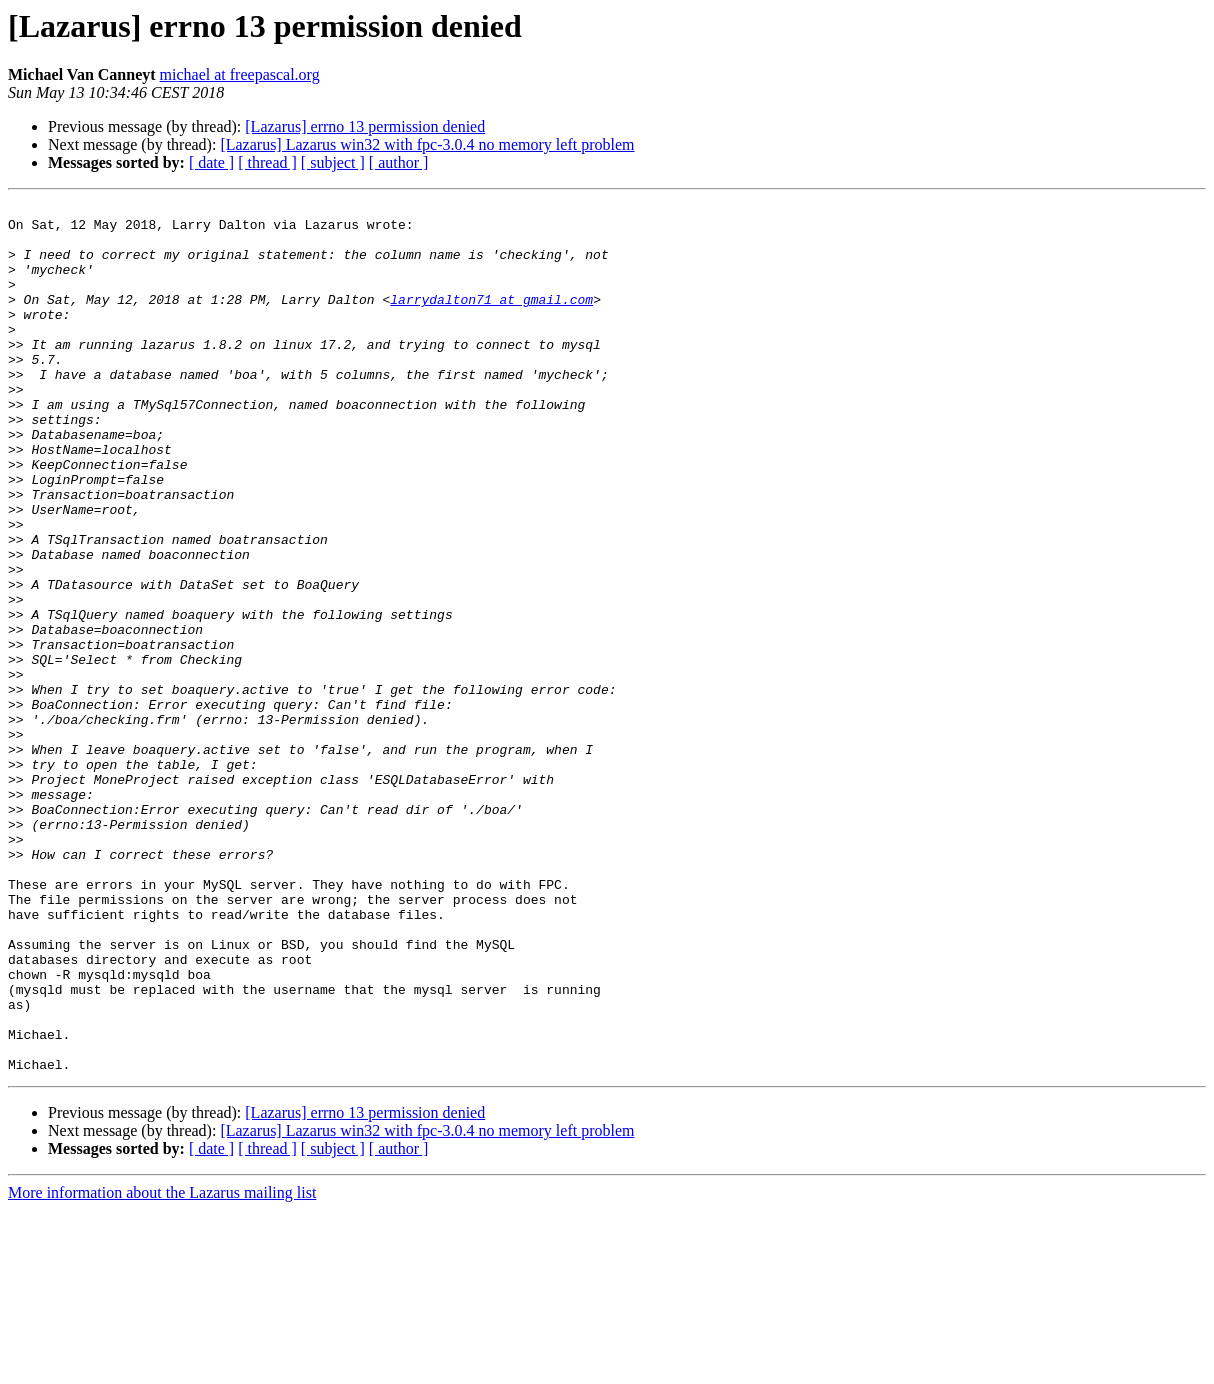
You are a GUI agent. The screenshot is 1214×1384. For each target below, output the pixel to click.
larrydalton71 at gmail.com (491, 320)
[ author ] (399, 162)
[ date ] (211, 162)
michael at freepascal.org (240, 74)
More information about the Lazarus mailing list (162, 1366)
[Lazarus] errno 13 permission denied (365, 126)
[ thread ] (267, 162)
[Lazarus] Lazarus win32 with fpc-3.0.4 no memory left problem (427, 144)
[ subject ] (333, 162)
